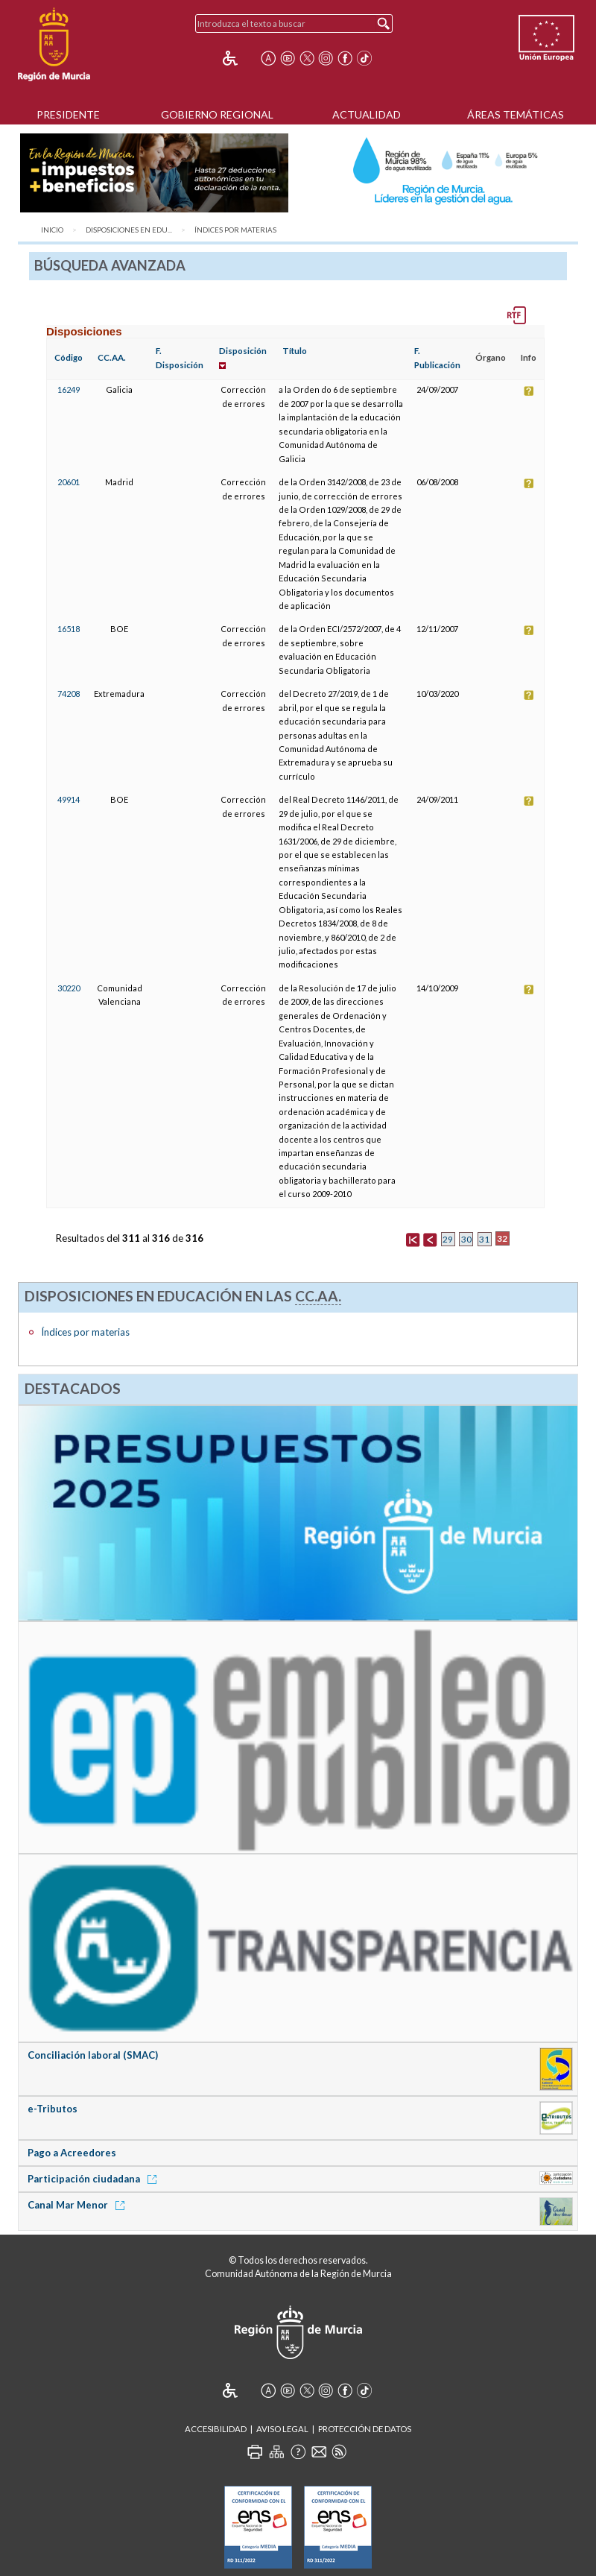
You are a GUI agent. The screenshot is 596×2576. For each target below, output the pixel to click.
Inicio (52, 230)
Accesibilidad (216, 2429)
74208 (68, 693)
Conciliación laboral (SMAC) (93, 2055)
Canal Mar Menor (79, 2205)
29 (448, 1239)
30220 (68, 988)
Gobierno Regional (217, 114)
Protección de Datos (364, 2429)
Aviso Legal (282, 2429)
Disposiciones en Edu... (129, 230)
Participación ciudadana (95, 2179)
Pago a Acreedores (72, 2153)
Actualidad (366, 114)
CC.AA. (112, 357)
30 (466, 1239)
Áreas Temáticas (515, 114)
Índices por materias (235, 230)
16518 (68, 629)
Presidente (68, 114)
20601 (68, 482)
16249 (68, 389)
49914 (68, 799)
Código (68, 357)
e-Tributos (52, 2109)
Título (294, 351)
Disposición (243, 351)
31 (484, 1239)
